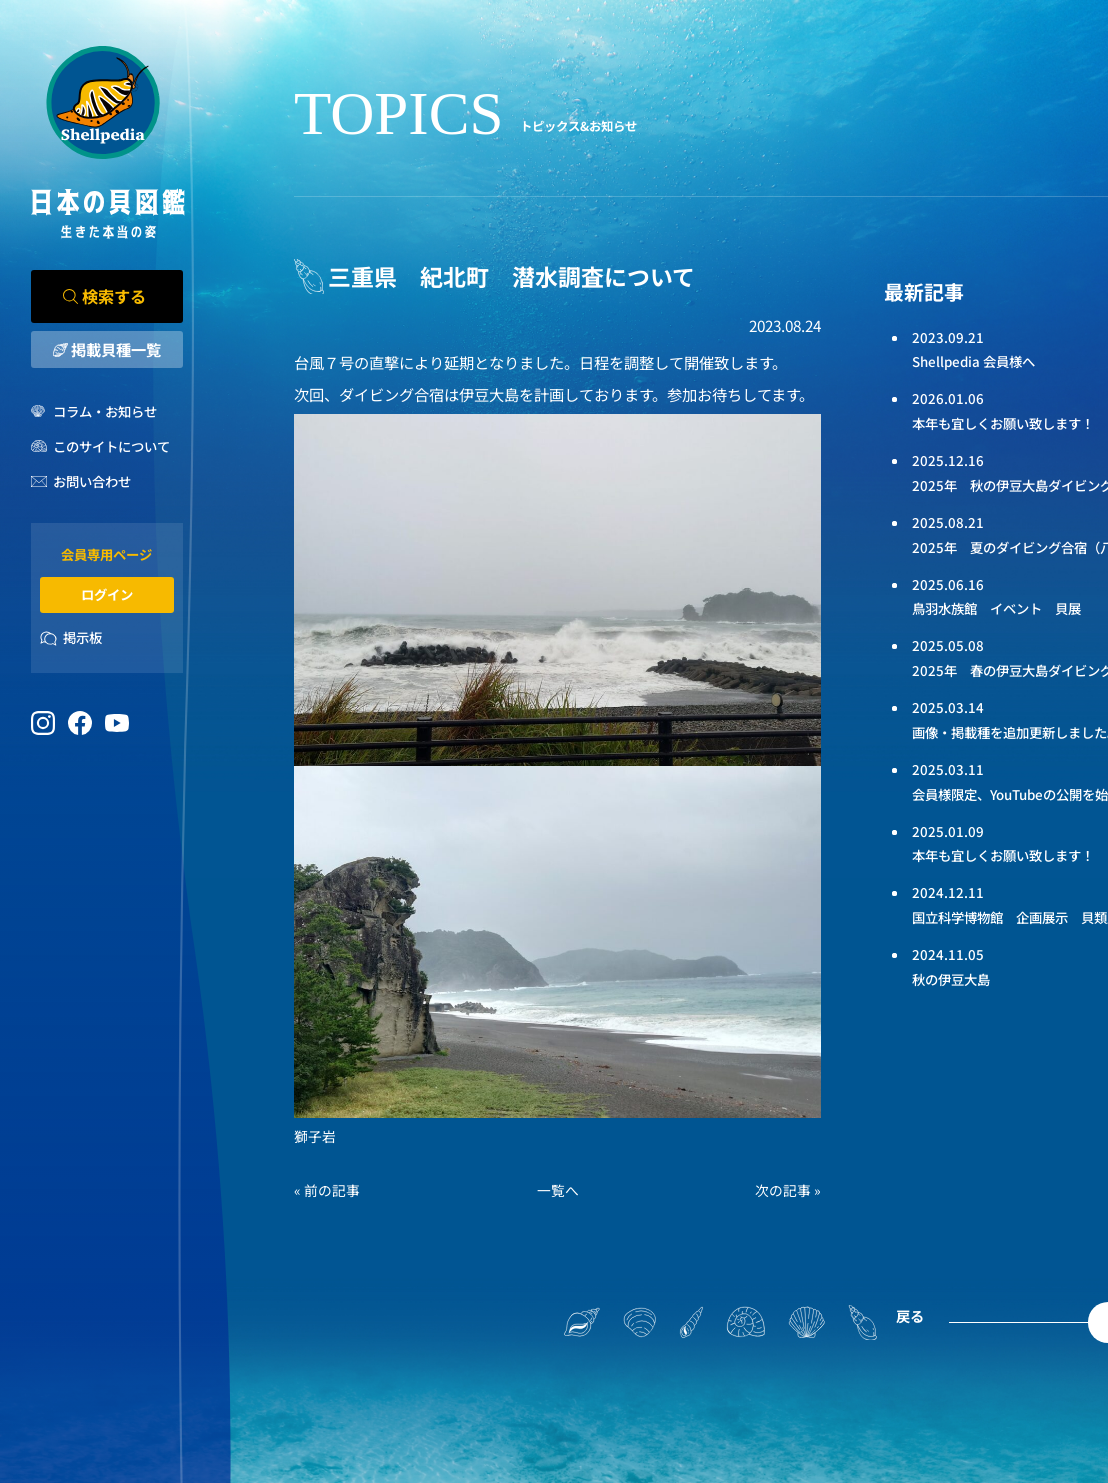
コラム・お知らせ (105, 411)
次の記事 (783, 1190)
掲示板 (82, 637)
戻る (910, 1315)
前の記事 (332, 1190)
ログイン (107, 594)
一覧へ (558, 1190)
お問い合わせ (92, 481)
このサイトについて (111, 446)
